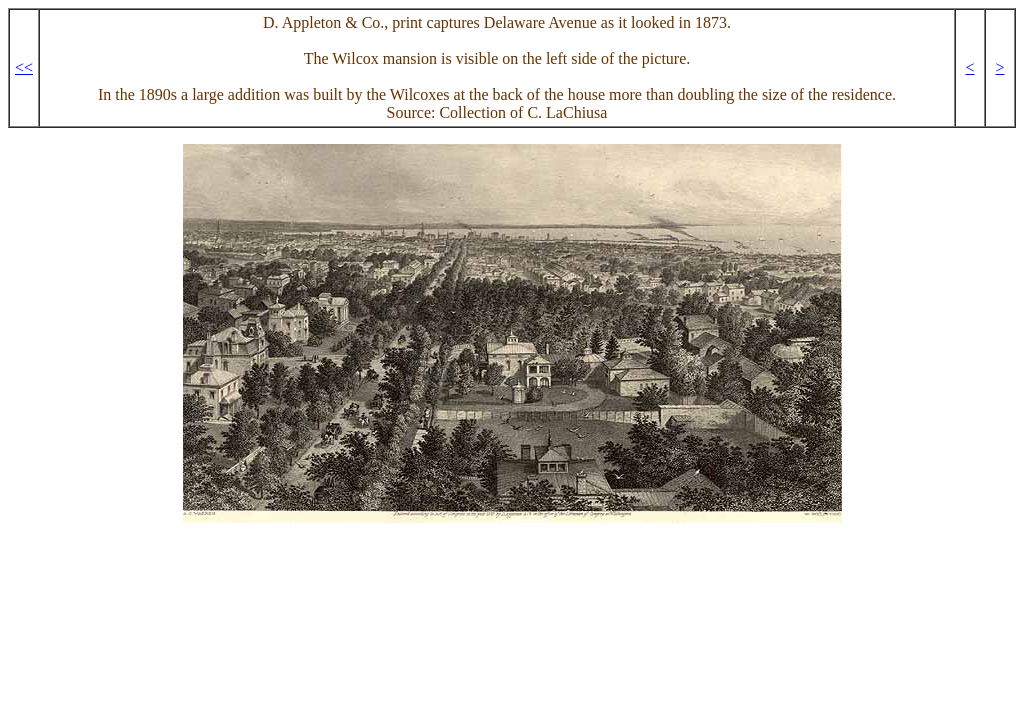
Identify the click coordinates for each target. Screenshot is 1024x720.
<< (24, 67)
